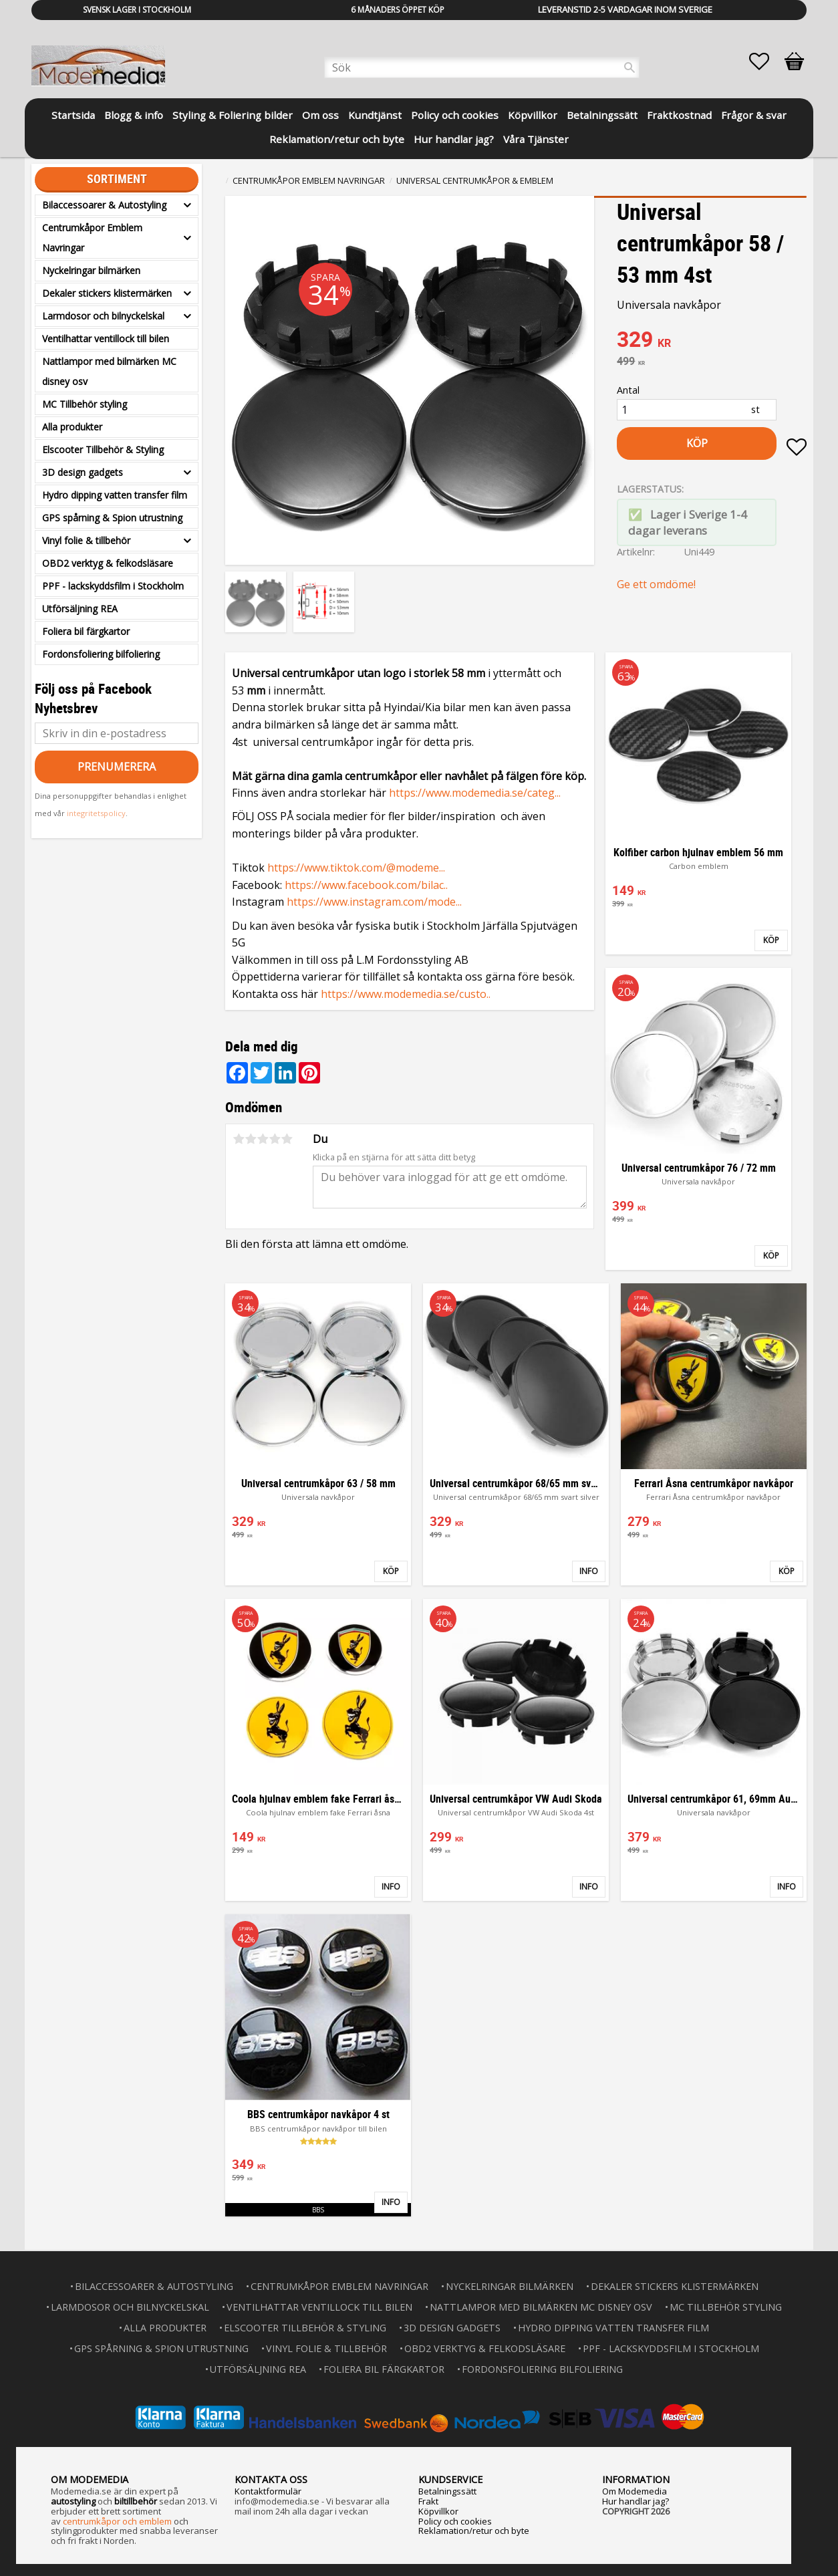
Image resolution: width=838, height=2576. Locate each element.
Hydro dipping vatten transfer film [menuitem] (114, 495)
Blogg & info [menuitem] (133, 115)
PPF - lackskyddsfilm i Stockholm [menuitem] (113, 585)
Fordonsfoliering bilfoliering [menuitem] (101, 654)
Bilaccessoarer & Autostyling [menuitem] (104, 205)
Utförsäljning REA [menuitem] (80, 608)
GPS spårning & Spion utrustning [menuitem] (112, 517)
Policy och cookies (455, 2520)
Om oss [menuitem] (320, 115)
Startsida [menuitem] (73, 115)
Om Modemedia (634, 2490)
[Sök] (629, 67)
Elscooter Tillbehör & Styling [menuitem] (103, 449)
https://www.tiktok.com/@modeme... (356, 867)
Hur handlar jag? (635, 2500)
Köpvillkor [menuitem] (532, 115)
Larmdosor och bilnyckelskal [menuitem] (103, 315)
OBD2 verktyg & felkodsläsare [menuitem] (107, 563)
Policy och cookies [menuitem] (455, 115)
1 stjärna (239, 1139)
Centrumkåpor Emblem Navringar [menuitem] (92, 237)
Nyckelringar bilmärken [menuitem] (91, 270)
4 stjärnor (275, 1139)
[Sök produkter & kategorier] (482, 67)
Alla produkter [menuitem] (72, 426)
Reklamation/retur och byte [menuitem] (336, 139)
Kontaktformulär (268, 2490)
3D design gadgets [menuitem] (82, 472)
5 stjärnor (287, 1139)
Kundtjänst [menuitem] (375, 115)
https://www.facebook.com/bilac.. (366, 885)
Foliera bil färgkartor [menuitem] (86, 631)
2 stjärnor (251, 1139)
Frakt (428, 2500)
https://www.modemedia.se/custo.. (406, 994)
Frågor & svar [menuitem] (754, 115)
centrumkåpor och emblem (117, 2520)
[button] (766, 61)
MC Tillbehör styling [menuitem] (84, 404)
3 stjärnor (263, 1139)
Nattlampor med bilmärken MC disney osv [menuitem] (109, 371)
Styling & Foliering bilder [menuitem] (232, 115)
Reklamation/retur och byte (473, 2529)
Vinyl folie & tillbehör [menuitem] (86, 540)
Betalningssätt (447, 2490)
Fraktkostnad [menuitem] (679, 115)
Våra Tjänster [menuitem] (536, 139)
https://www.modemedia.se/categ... (475, 792)
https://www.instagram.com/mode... (374, 901)
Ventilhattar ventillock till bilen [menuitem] (105, 338)
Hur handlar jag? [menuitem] (454, 139)
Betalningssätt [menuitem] (602, 115)
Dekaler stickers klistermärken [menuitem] (107, 293)
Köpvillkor (438, 2510)
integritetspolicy (96, 813)
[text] (712, 341)
